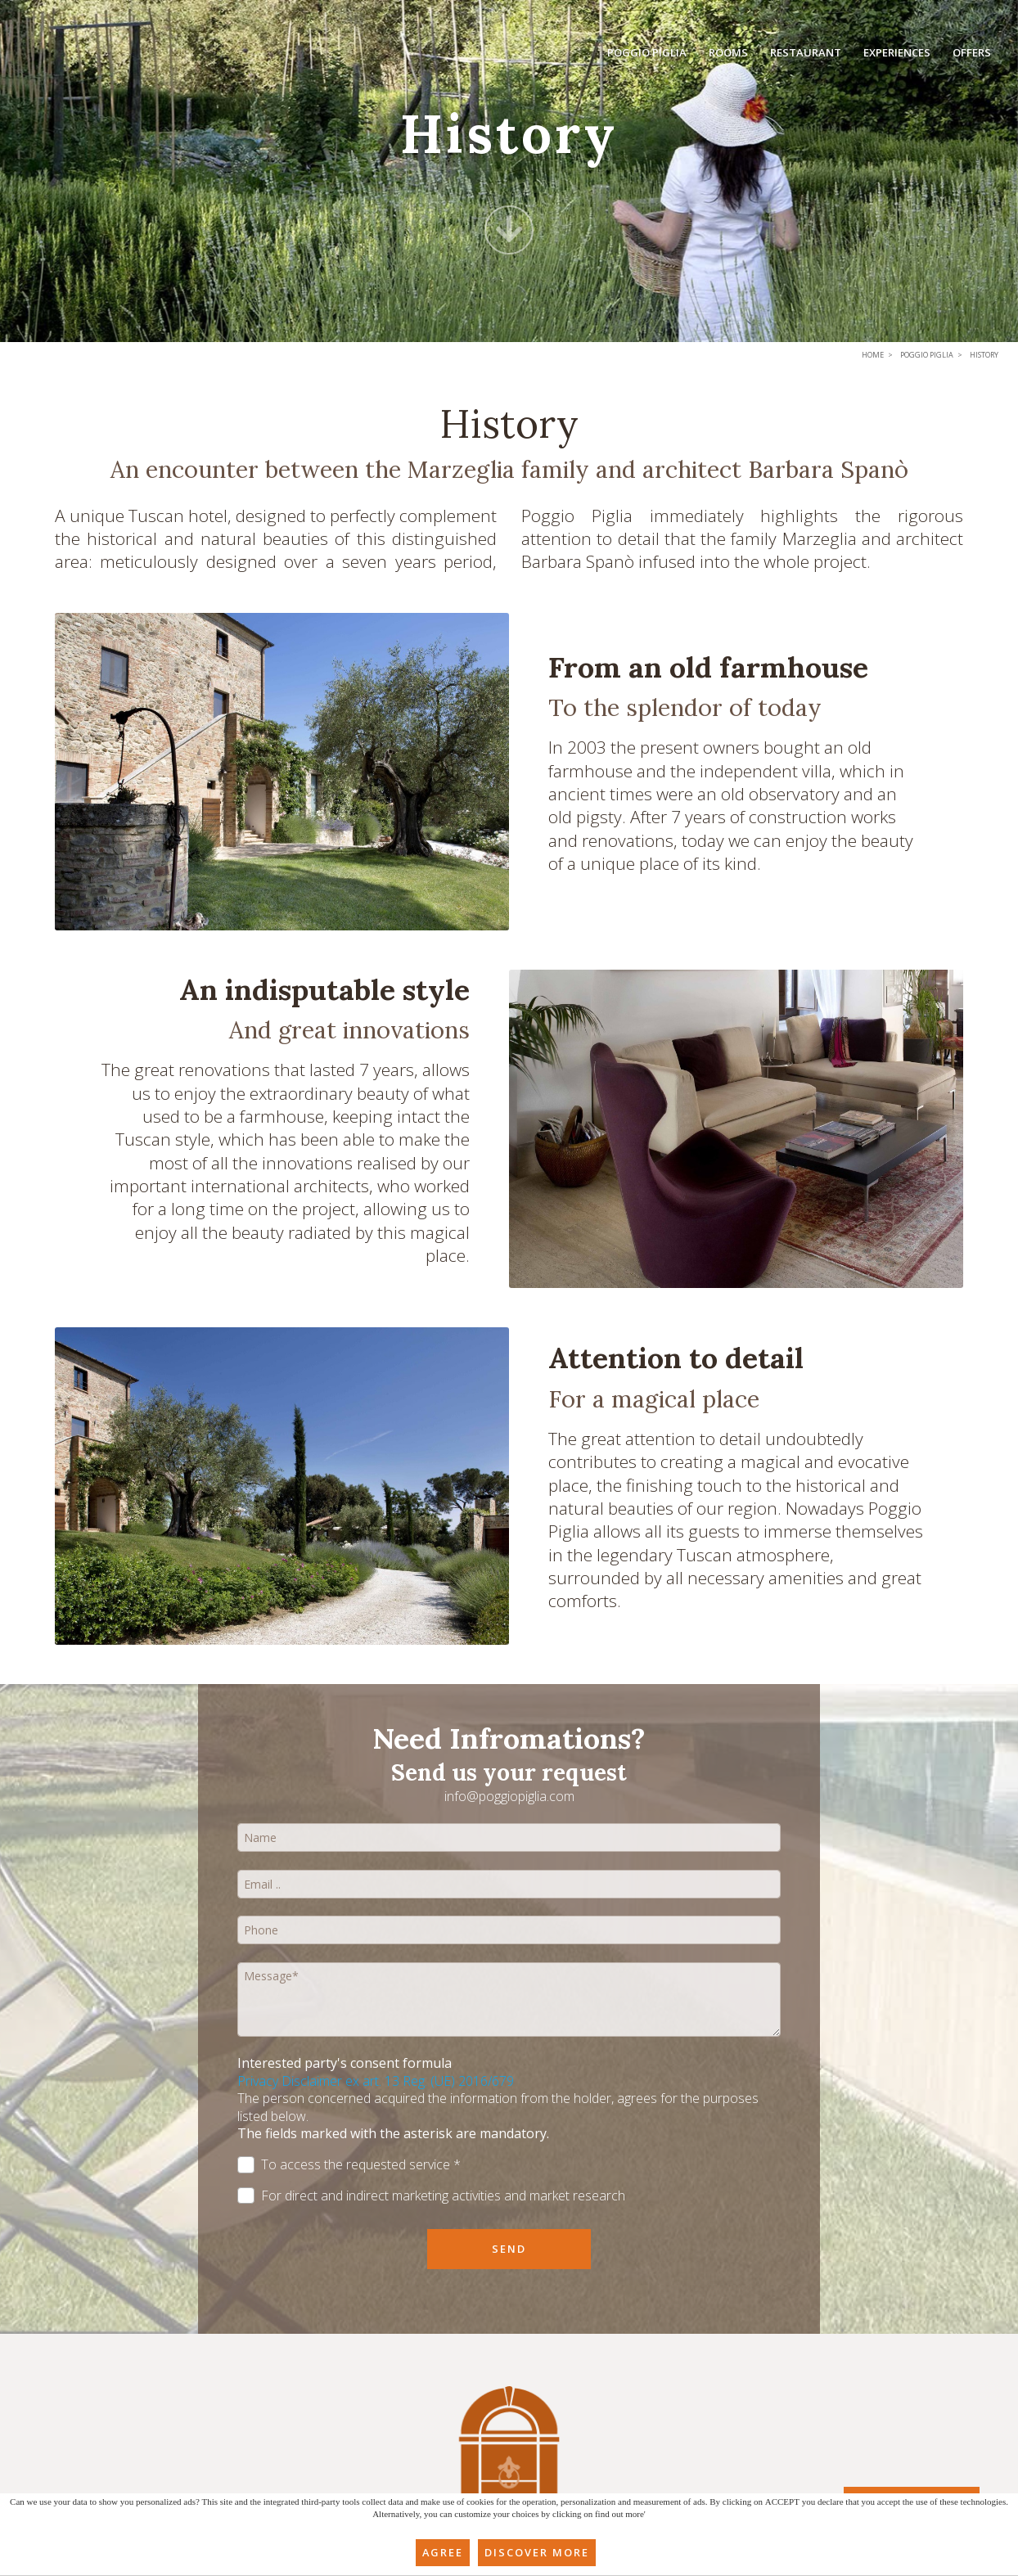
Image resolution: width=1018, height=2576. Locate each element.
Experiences (897, 54)
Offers (972, 54)
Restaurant (808, 54)
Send (509, 2248)
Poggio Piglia (652, 54)
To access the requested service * (349, 2164)
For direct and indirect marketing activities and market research (431, 2195)
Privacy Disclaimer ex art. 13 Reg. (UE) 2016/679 (375, 2081)
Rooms (732, 54)
